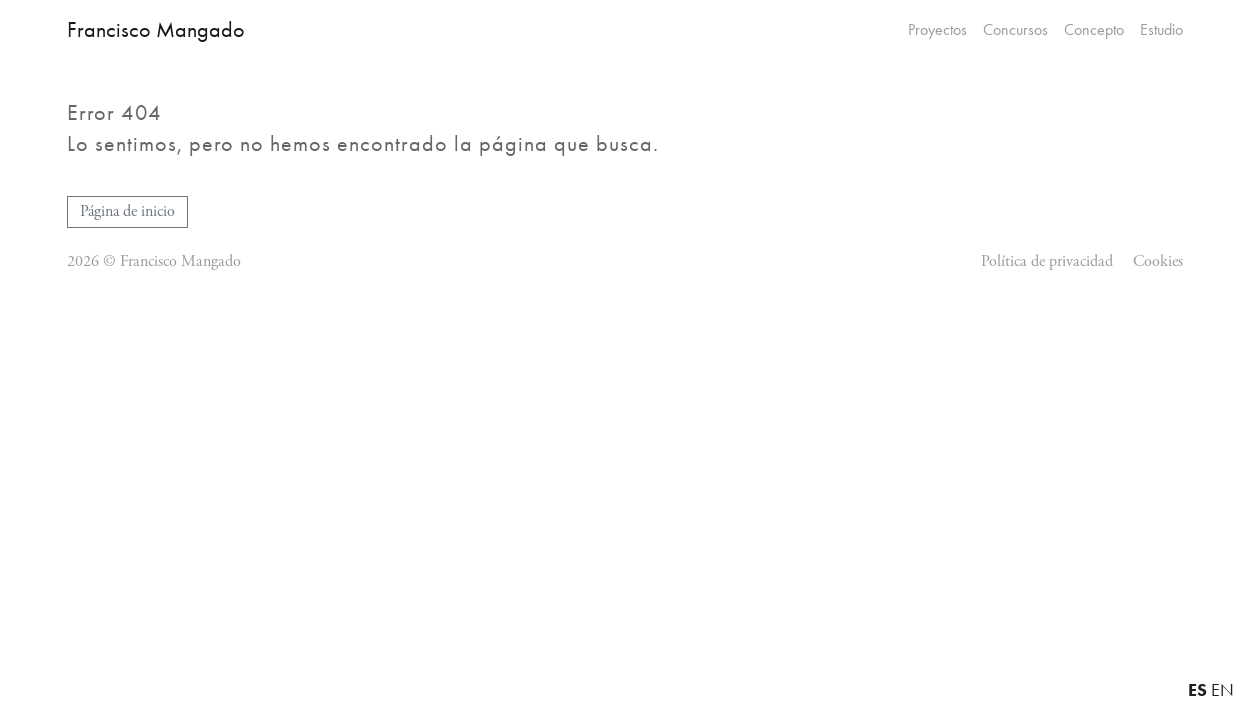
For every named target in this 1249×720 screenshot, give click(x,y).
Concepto (1094, 30)
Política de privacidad (1047, 261)
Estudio (1161, 30)
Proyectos (937, 30)
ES (1197, 689)
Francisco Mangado (156, 29)
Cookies (1158, 261)
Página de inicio (127, 211)
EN (1222, 690)
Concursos (1015, 30)
